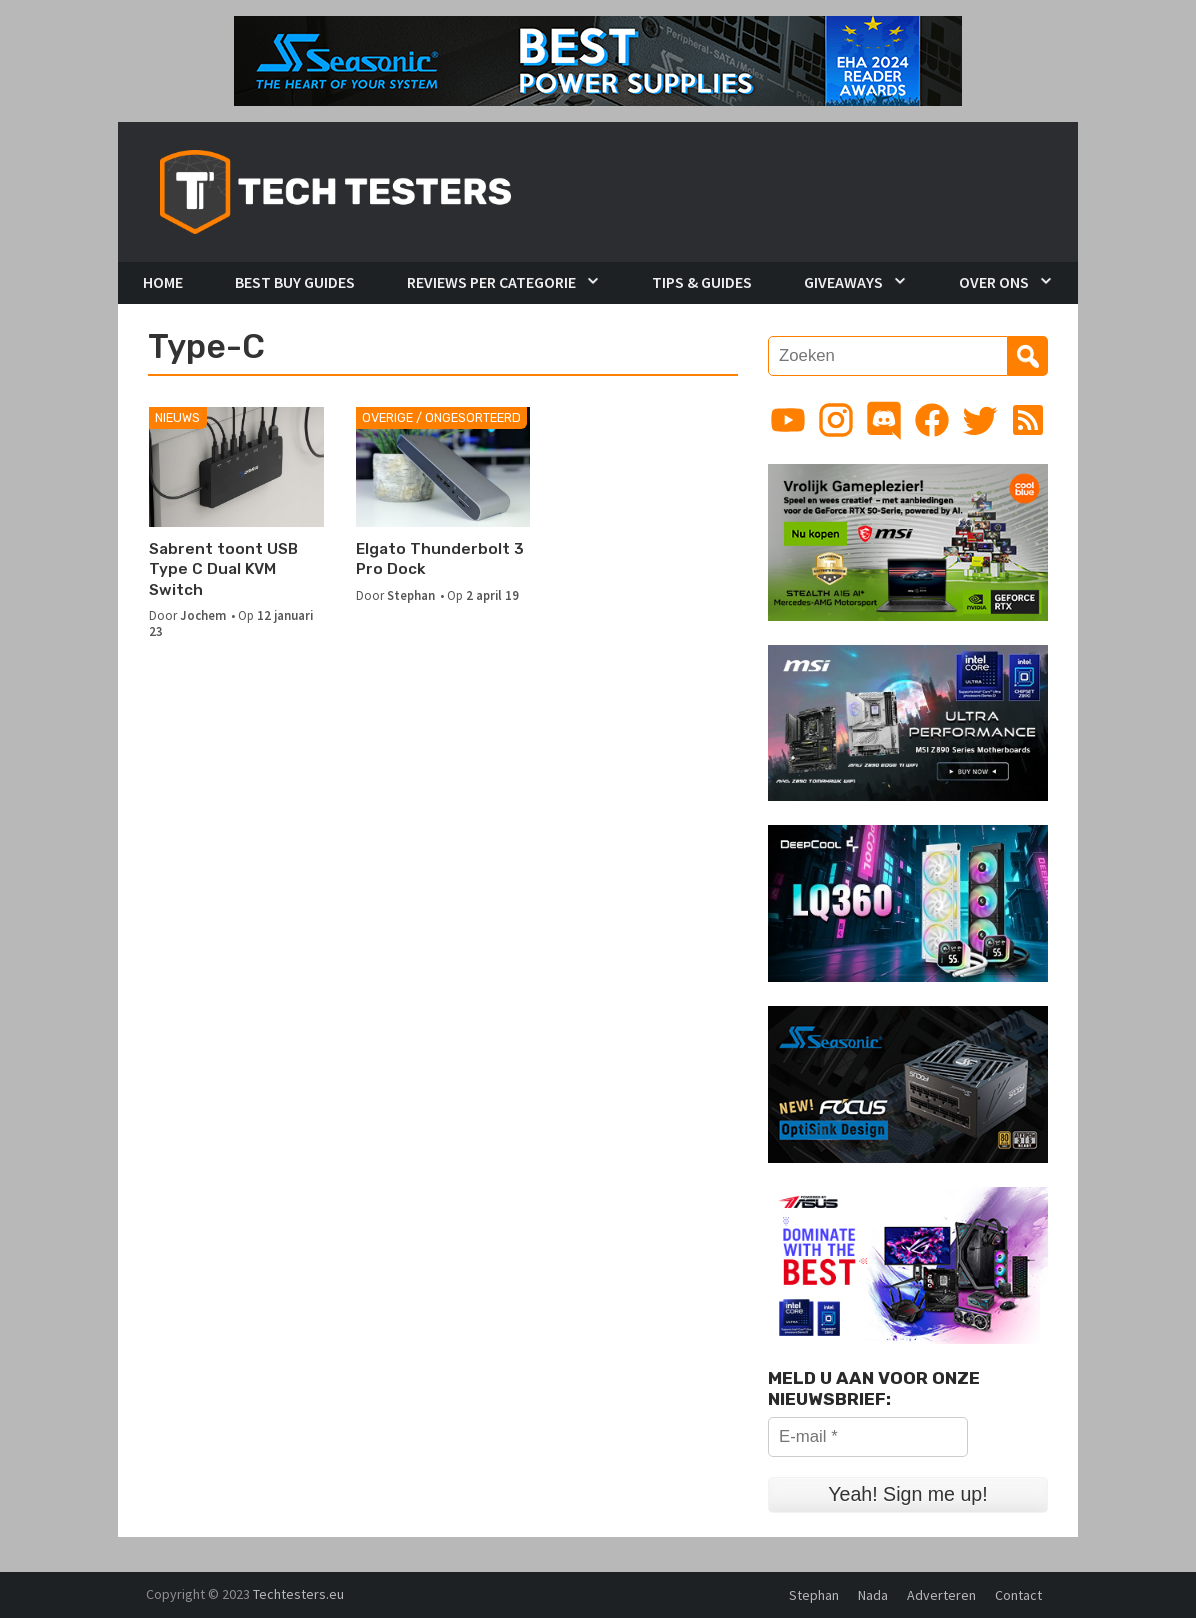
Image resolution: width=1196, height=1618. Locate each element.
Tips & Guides (702, 282)
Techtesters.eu (298, 1594)
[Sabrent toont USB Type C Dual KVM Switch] (236, 467)
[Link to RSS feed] (1028, 420)
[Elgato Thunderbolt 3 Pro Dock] (443, 467)
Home (163, 282)
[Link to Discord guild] (884, 420)
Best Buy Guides (295, 282)
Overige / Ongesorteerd (441, 417)
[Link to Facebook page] (932, 420)
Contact (1018, 1595)
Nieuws (177, 417)
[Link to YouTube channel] (788, 420)
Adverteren (941, 1595)
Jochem (203, 615)
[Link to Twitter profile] (980, 420)
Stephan (411, 595)
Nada (873, 1595)
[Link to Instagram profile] (836, 420)
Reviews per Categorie (491, 282)
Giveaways (843, 282)
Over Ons (994, 282)
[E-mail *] (868, 1437)
